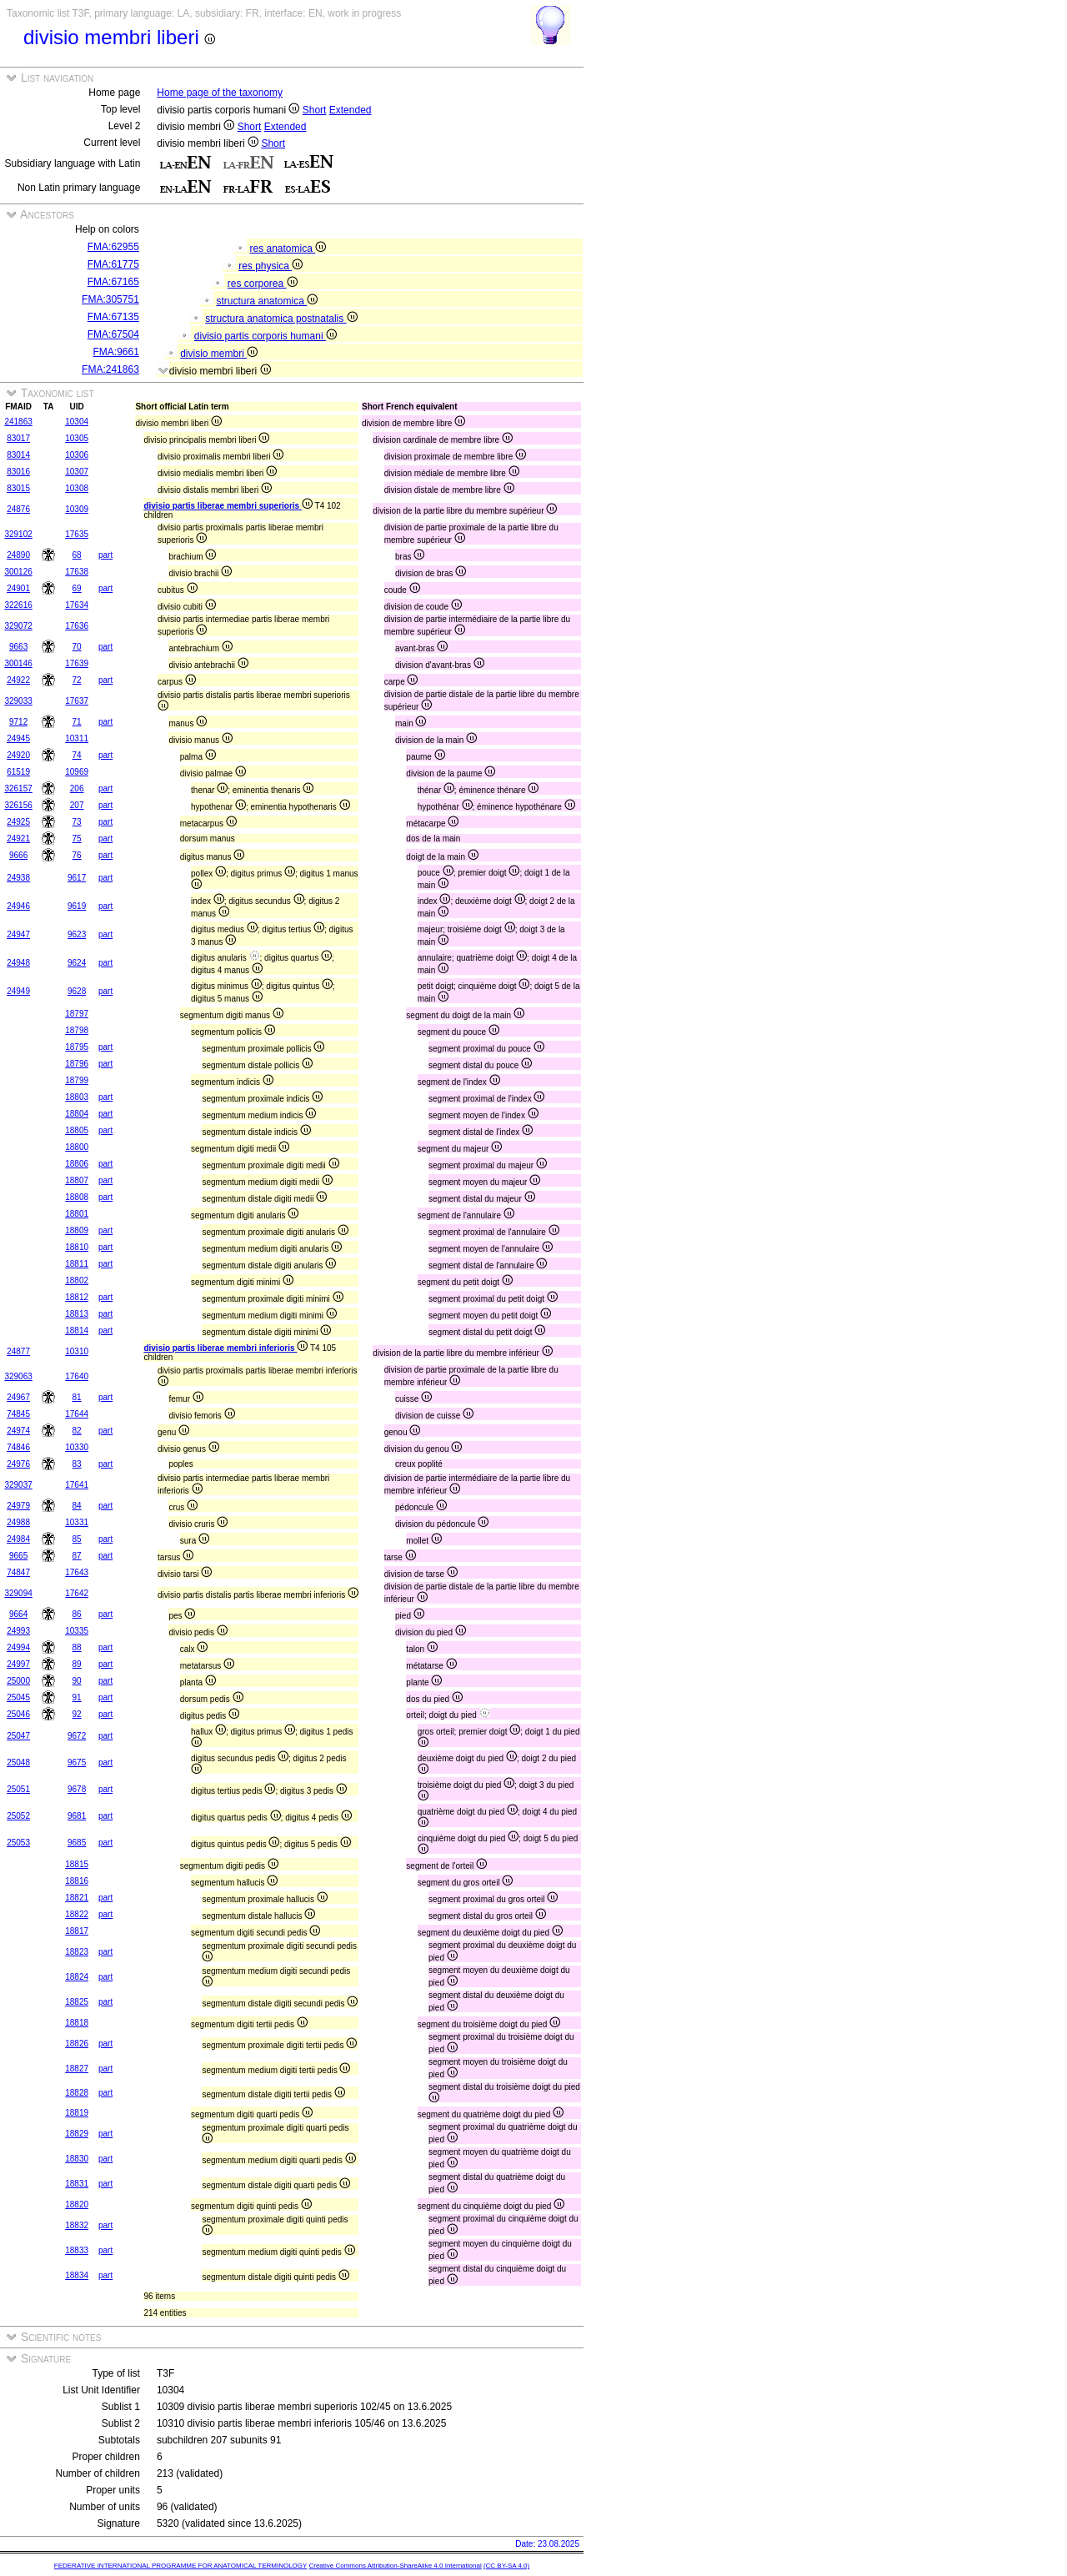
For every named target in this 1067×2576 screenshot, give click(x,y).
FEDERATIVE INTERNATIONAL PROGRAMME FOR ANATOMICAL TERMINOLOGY (180, 2565)
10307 (76, 471)
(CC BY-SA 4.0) (506, 2565)
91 (77, 1697)
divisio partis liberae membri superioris (228, 505)
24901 (18, 588)
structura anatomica (267, 301)
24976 (18, 1464)
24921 (18, 838)
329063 (18, 1376)
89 (77, 1664)
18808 (76, 1197)
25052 (18, 1815)
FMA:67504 (113, 334)
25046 (18, 1714)
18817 (76, 1931)
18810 (76, 1247)
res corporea (263, 283)
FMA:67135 (113, 317)
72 (77, 680)
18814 (76, 1330)
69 (77, 588)
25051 (18, 1789)
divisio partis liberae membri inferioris (225, 1348)
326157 (18, 788)
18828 (76, 2092)
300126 (18, 571)
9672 (77, 1735)
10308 (76, 488)
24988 (18, 1522)
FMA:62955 (113, 247)
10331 (76, 1522)
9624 (77, 962)
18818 (76, 2022)
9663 (18, 646)
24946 (18, 906)
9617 (77, 877)
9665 (18, 1555)
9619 (77, 906)
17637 (76, 701)
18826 (76, 2043)
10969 (76, 771)
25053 (18, 1842)
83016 (18, 471)
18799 (76, 1080)
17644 (76, 1414)
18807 (76, 1180)
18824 (76, 1976)
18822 (76, 1914)
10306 (76, 454)
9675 (77, 1762)
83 (77, 1464)
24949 (18, 991)
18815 (76, 1864)
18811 (76, 1263)
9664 (18, 1614)
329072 (18, 625)
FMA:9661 (115, 352)
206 (77, 788)
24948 (18, 962)
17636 (76, 625)
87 (77, 1555)
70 (77, 646)
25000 (18, 1680)
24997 (18, 1664)
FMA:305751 (110, 299)
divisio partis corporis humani (265, 336)
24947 (18, 934)
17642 (76, 1593)
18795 (76, 1047)
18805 (76, 1130)
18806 (76, 1163)
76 (77, 855)
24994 (18, 1647)
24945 (18, 738)
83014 (18, 454)
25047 (18, 1735)
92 (77, 1714)
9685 (77, 1842)
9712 (18, 721)
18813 (76, 1313)
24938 (18, 877)
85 (77, 1539)
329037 (18, 1484)
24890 (18, 555)
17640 (76, 1376)
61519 (18, 771)
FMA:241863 (110, 369)
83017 (18, 438)
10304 (76, 421)
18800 (76, 1147)
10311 (76, 738)
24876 (18, 509)
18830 (76, 2158)
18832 (76, 2225)
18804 (76, 1113)
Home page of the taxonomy (220, 92)
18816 (76, 1881)
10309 (76, 509)
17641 (76, 1484)
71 (77, 721)
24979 (18, 1505)
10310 (76, 1351)
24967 (18, 1397)
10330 (76, 1447)
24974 (18, 1430)
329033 (18, 701)
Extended (350, 110)
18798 (76, 1030)
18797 (76, 1013)
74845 (18, 1414)
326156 (18, 805)
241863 (18, 421)
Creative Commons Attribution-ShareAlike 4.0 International (394, 2565)
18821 (76, 1897)
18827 (76, 2068)
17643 (76, 1572)
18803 (76, 1097)
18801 (76, 1213)
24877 (18, 1351)
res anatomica (288, 248)
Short (315, 110)
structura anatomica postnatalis (281, 318)
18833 (76, 2250)
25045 (18, 1697)
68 (77, 555)
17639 (76, 663)
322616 (18, 605)
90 (77, 1680)
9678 (77, 1789)
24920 (18, 755)
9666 (18, 855)
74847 (18, 1572)
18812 (76, 1297)
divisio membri (219, 353)
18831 (76, 2183)
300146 (18, 663)
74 (77, 755)
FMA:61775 (113, 264)
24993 (18, 1630)
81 (77, 1397)
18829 (76, 2133)
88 (77, 1647)
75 (77, 838)
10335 (76, 1630)
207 (77, 805)
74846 (18, 1447)
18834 (76, 2275)
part (105, 555)
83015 (18, 488)
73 (77, 821)
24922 (18, 680)
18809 (76, 1230)
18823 (76, 1951)
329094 (18, 1593)
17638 (76, 571)
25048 (18, 1762)
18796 (76, 1063)
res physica (270, 266)
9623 (77, 934)
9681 (77, 1815)
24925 (18, 821)
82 (77, 1430)
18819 (76, 2112)
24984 (18, 1539)
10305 (76, 438)
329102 (18, 534)
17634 (76, 605)
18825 (76, 2001)
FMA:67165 (113, 282)
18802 (76, 1280)
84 (77, 1505)
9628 (77, 991)
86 (77, 1614)
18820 (76, 2204)
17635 (76, 534)
